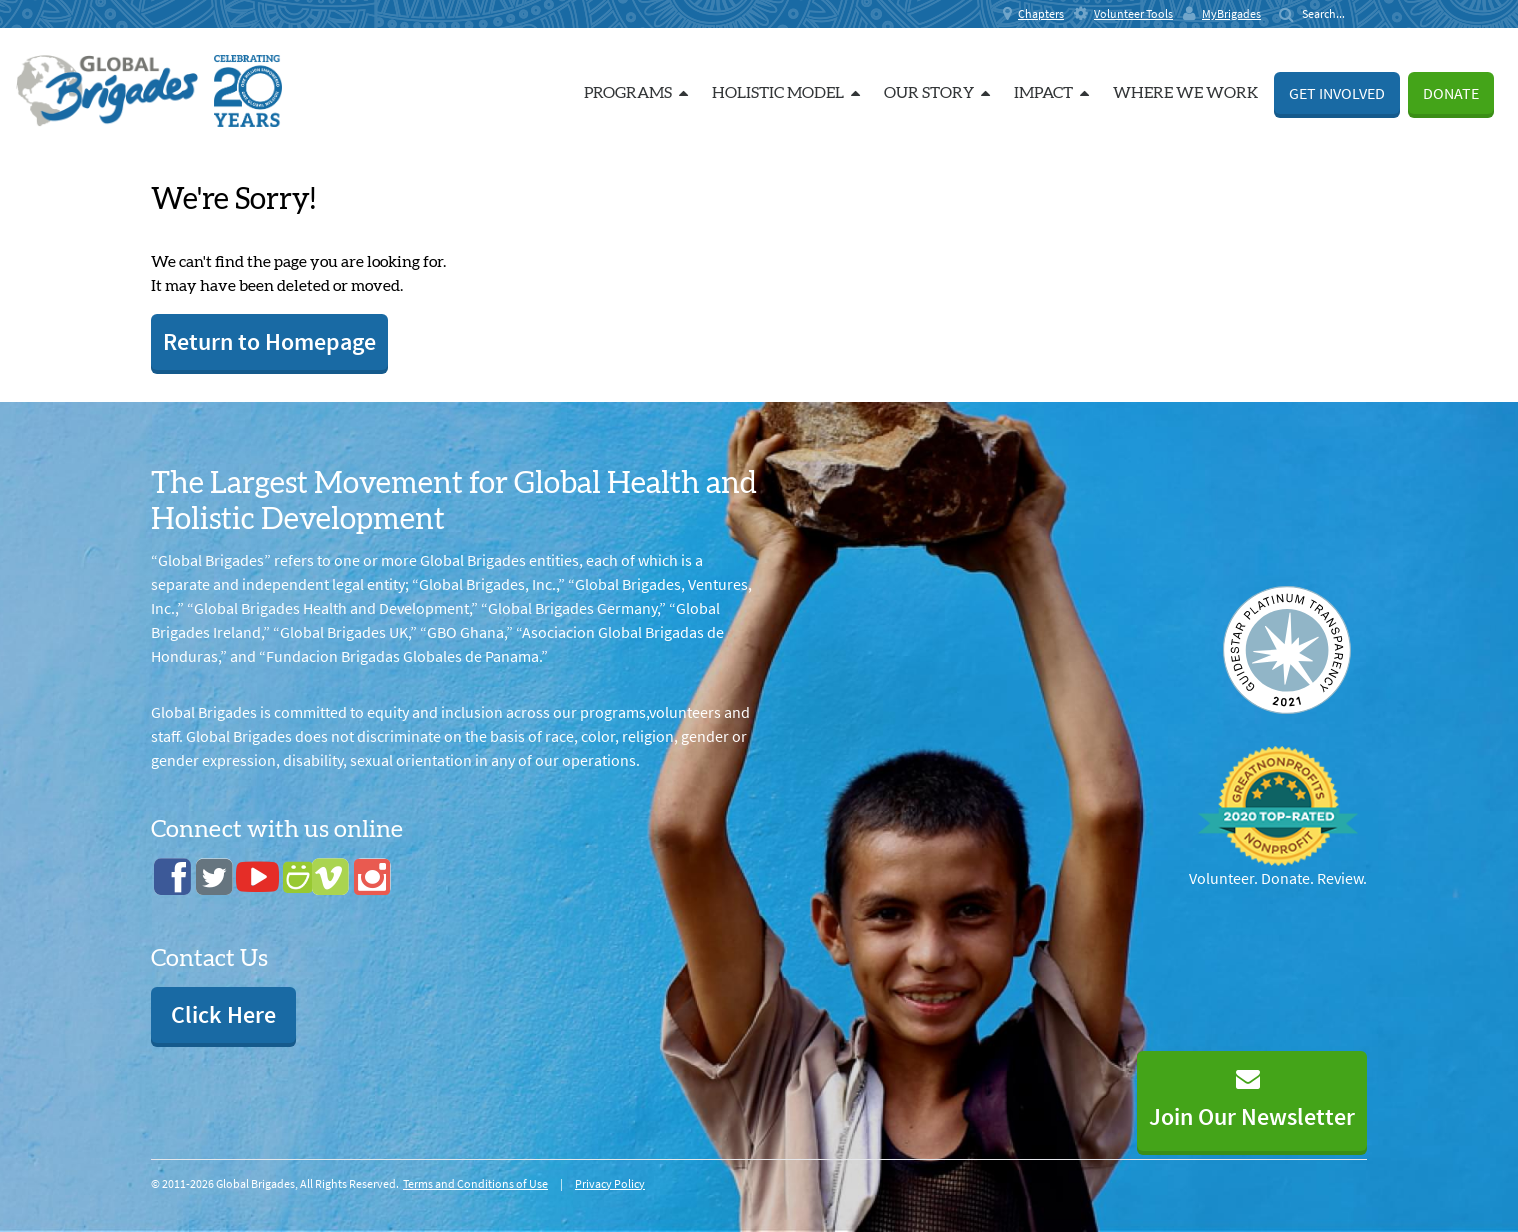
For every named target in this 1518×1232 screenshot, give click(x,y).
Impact (1051, 93)
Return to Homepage (269, 341)
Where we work (1185, 93)
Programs (636, 93)
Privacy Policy (610, 1183)
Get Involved (1337, 93)
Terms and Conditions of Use (475, 1183)
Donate (1451, 93)
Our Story (937, 93)
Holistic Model (786, 93)
